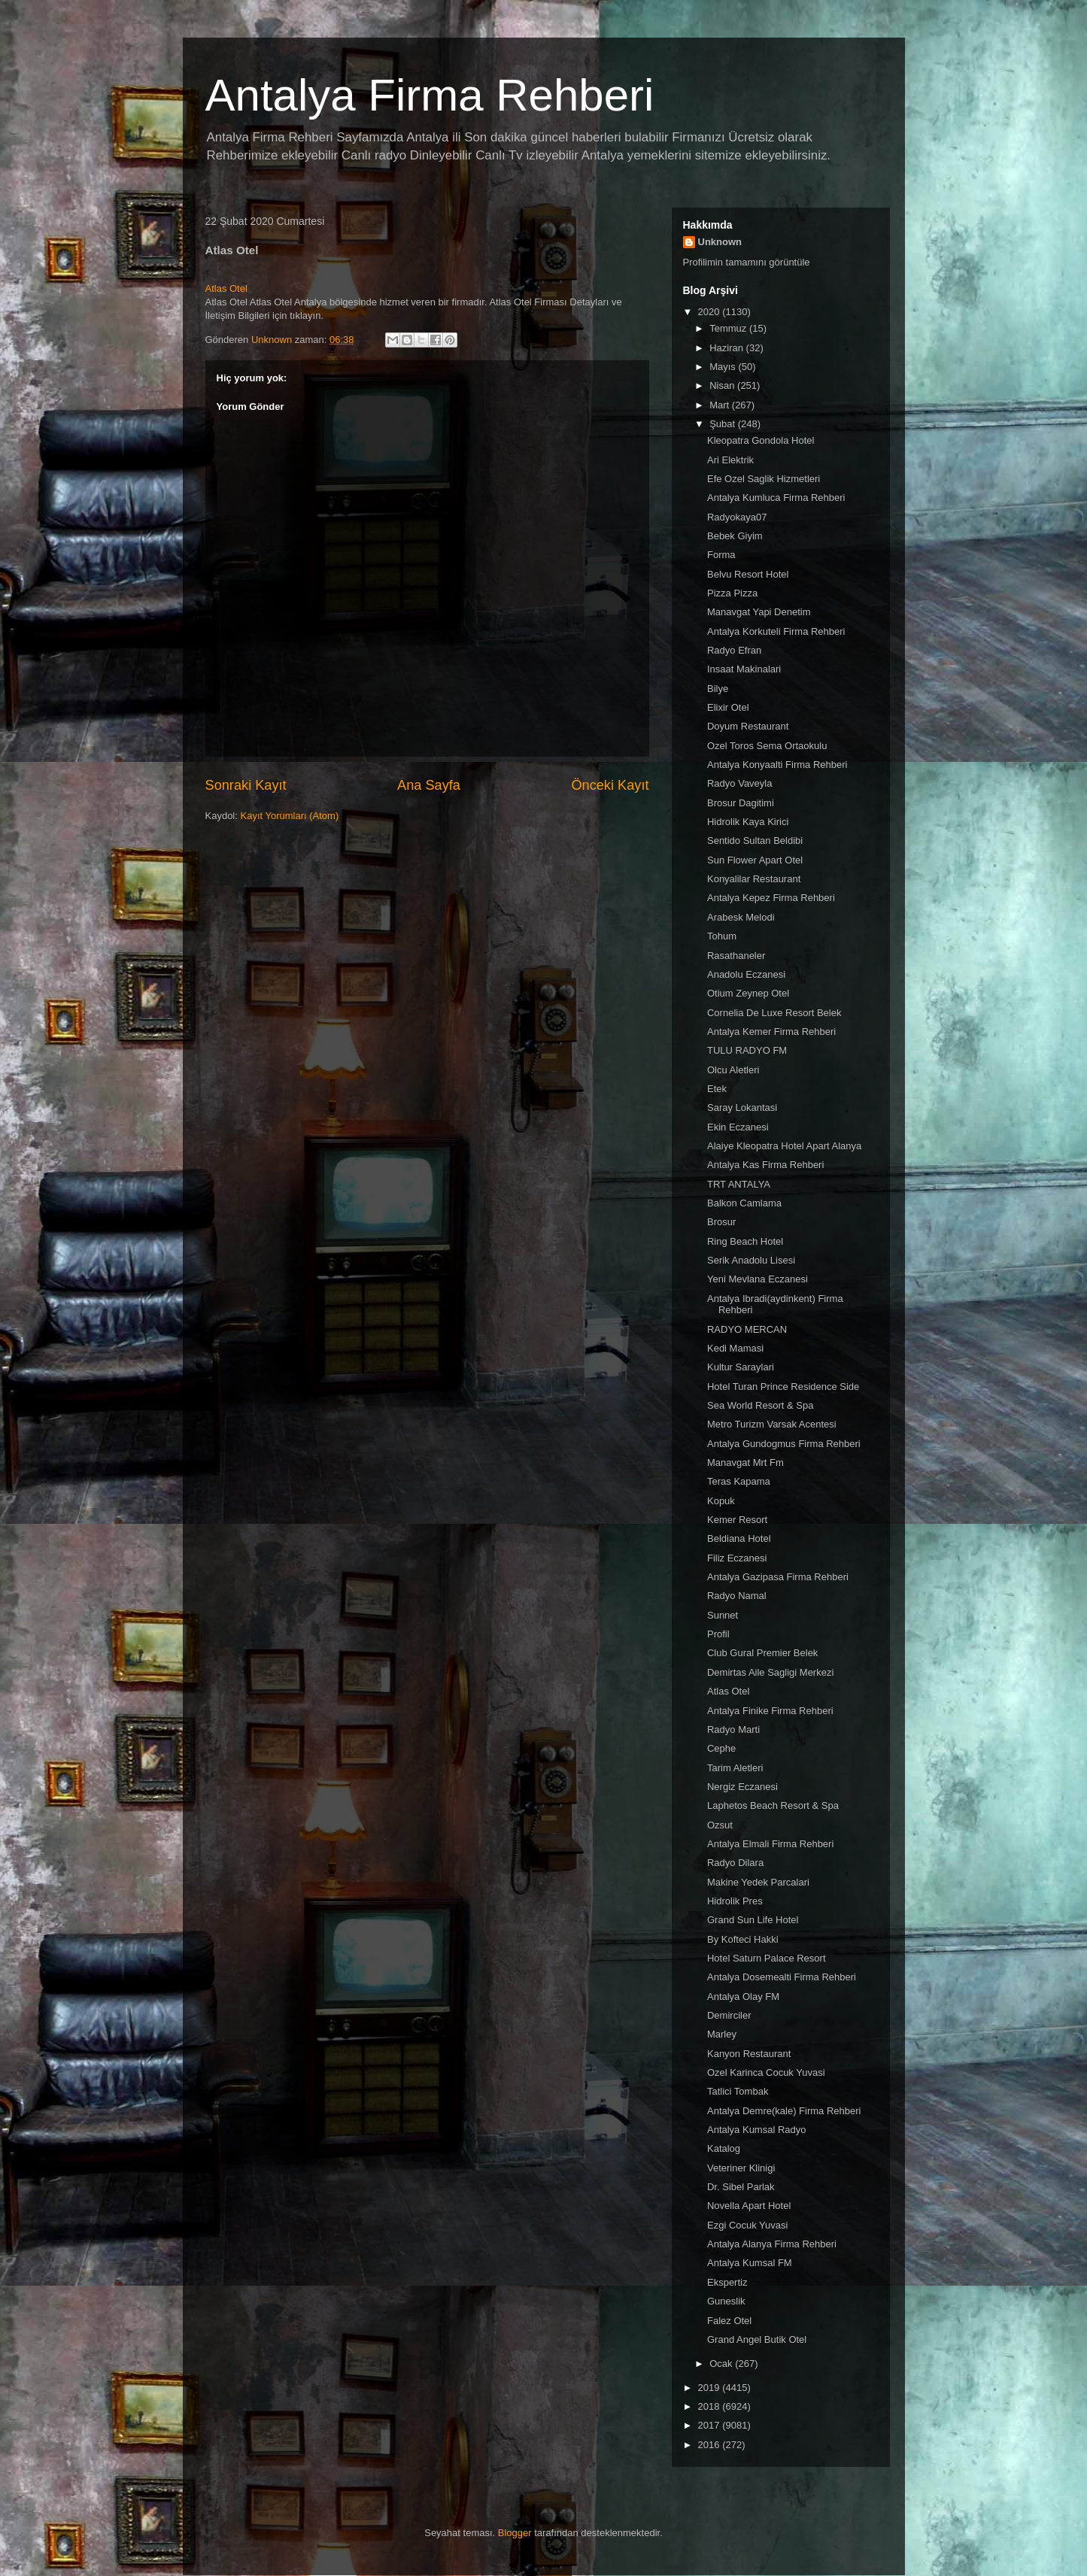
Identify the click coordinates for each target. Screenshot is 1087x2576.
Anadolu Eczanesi (746, 974)
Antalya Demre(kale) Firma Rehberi (784, 2110)
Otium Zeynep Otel (748, 993)
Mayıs (723, 366)
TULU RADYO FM (747, 1050)
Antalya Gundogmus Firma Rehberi (784, 1443)
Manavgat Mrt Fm (745, 1462)
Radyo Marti (733, 1729)
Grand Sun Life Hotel (752, 1919)
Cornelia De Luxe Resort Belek (774, 1012)
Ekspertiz (727, 2282)
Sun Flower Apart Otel (755, 860)
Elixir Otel (728, 707)
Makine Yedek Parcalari (758, 1882)
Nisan (723, 385)
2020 (710, 311)
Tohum (721, 936)
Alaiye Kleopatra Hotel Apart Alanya (784, 1145)
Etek (717, 1088)
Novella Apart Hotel (749, 2205)
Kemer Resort (737, 1519)
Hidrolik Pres (735, 1901)
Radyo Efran (734, 650)
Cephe (721, 1748)
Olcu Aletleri (733, 1070)
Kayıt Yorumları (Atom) (289, 815)
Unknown (720, 241)
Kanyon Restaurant (749, 2053)
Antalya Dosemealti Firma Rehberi (781, 1977)
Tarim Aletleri (735, 1767)
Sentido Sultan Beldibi (755, 840)
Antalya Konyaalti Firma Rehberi (777, 764)
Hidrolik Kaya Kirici (747, 821)
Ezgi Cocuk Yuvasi (747, 2225)
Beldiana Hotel (739, 1538)
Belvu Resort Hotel (747, 574)
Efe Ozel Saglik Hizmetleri (763, 478)
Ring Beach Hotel (745, 1241)
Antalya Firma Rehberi (429, 95)
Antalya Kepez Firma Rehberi (771, 897)
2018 (710, 2406)
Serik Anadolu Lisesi (751, 1260)
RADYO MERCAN (747, 1329)
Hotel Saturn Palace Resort (766, 1958)
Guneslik (726, 2301)
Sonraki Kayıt (246, 785)
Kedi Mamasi (735, 1348)
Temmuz (729, 328)
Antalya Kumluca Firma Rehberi (776, 497)
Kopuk (721, 1500)
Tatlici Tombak (737, 2091)
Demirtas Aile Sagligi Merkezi (770, 1672)
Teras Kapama (738, 1481)
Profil (718, 1634)
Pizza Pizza (732, 593)
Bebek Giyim (735, 536)
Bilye (717, 688)
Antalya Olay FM (743, 1996)
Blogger (515, 2532)
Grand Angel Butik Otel (756, 2339)
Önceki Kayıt (609, 785)
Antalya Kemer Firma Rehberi (771, 1031)
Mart (720, 405)
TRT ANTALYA (738, 1184)
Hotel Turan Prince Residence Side (783, 1386)
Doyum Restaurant (747, 726)
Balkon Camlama (744, 1203)
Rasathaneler (736, 955)
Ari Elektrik (730, 460)
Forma (721, 554)
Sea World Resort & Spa (760, 1405)
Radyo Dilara (735, 1862)
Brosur (721, 1221)
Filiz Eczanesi (737, 1558)
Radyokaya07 (737, 517)
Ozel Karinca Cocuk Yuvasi (766, 2072)
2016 (710, 2444)
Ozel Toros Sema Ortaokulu (767, 745)
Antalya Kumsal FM (749, 2262)
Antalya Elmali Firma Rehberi (770, 1843)
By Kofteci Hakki (743, 1939)
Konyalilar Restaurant (753, 878)
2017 (710, 2425)
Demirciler (729, 2015)
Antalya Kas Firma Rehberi (765, 1164)
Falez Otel (729, 2320)
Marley (721, 2034)
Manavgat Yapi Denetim (759, 611)
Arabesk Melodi (741, 917)
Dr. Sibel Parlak (741, 2186)
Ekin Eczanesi (738, 1127)
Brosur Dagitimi (740, 803)
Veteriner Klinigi (741, 2168)
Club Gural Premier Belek (762, 1652)
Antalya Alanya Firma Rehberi (772, 2244)
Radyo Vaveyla (739, 783)
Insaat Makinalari (744, 669)
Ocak (722, 2363)
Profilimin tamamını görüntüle (746, 262)
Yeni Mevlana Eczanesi (757, 1279)
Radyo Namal (737, 1595)
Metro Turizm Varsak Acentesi (772, 1424)
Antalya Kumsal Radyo (756, 2129)
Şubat (723, 423)
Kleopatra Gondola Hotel (760, 440)
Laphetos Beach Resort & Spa (773, 1805)
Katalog (723, 2148)
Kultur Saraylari (740, 1367)
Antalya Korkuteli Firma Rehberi (776, 631)
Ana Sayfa (428, 785)
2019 (710, 2387)
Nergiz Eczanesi (742, 1786)
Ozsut (720, 1825)
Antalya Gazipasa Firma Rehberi (778, 1576)
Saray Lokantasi (742, 1107)
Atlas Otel (226, 288)
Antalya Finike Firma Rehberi (770, 1710)
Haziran (727, 347)
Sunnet (722, 1615)
